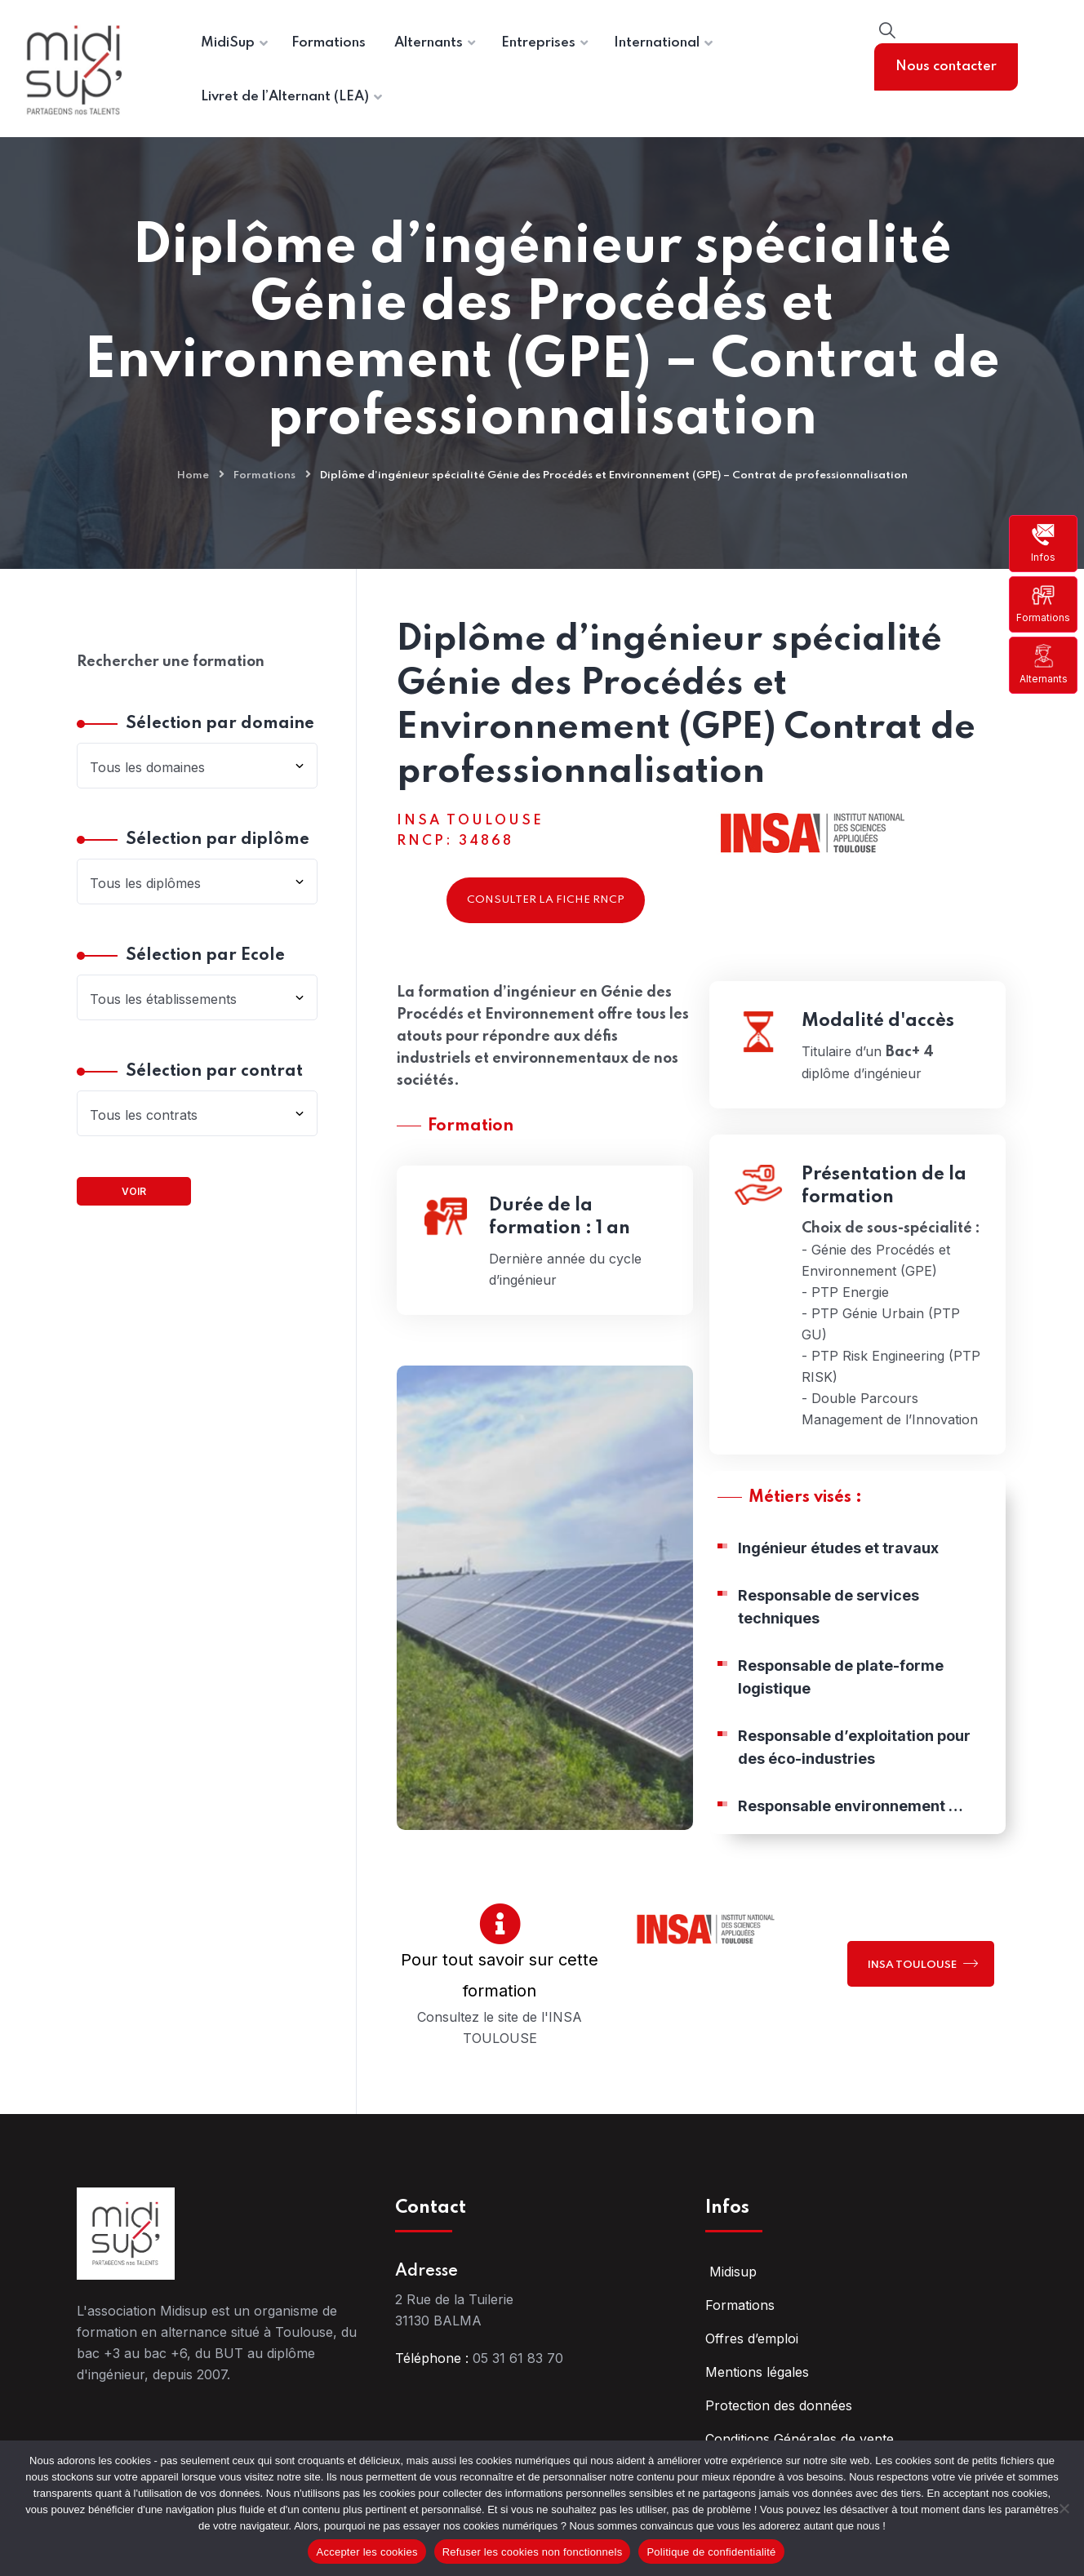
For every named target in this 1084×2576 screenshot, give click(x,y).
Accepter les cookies (366, 2552)
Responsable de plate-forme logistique (841, 1688)
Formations (1043, 604)
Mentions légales (757, 2372)
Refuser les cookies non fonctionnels (532, 2552)
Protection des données (778, 2405)
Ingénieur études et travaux (838, 1558)
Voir (134, 1191)
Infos (1043, 542)
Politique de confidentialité (710, 2552)
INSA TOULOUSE (923, 1963)
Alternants (1044, 664)
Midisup (731, 2271)
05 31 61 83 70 (518, 2358)
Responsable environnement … (850, 1816)
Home (193, 475)
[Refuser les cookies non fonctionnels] (1063, 2508)
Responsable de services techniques (828, 1617)
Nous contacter (946, 66)
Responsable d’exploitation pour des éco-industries (854, 1758)
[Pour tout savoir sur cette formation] (500, 1923)
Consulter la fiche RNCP (545, 900)
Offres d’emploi (751, 2338)
